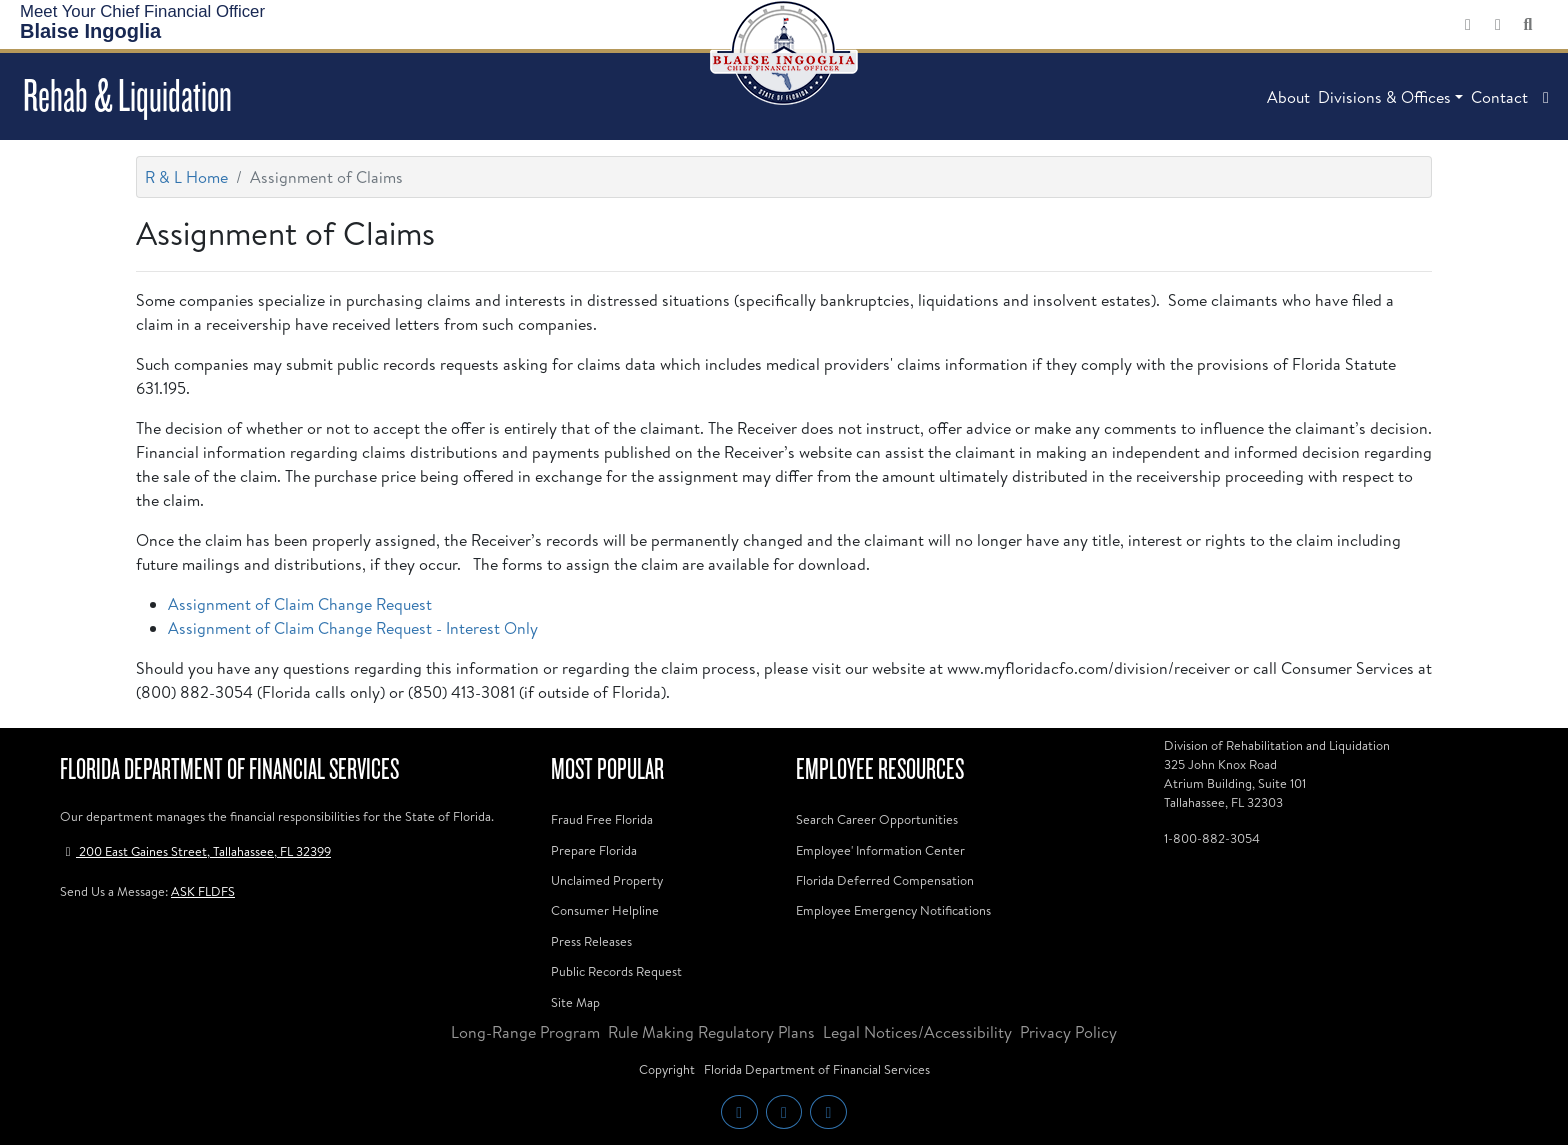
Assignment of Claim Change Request (300, 604)
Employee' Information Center (880, 850)
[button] (1546, 97)
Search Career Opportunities (877, 819)
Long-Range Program (525, 1032)
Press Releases (591, 941)
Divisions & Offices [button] (1384, 97)
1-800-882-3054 (1212, 838)
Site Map (575, 1002)
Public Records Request (616, 971)
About (1288, 97)
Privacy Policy (1068, 1032)
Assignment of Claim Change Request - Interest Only (353, 628)
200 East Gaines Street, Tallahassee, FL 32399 (195, 851)
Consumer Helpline (605, 910)
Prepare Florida (594, 850)
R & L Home (186, 177)
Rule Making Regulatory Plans (711, 1032)
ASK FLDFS (203, 891)
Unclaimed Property (607, 880)
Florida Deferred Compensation (885, 880)
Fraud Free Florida (602, 819)
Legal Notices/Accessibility (917, 1032)
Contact (1499, 97)
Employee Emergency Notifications (893, 910)
